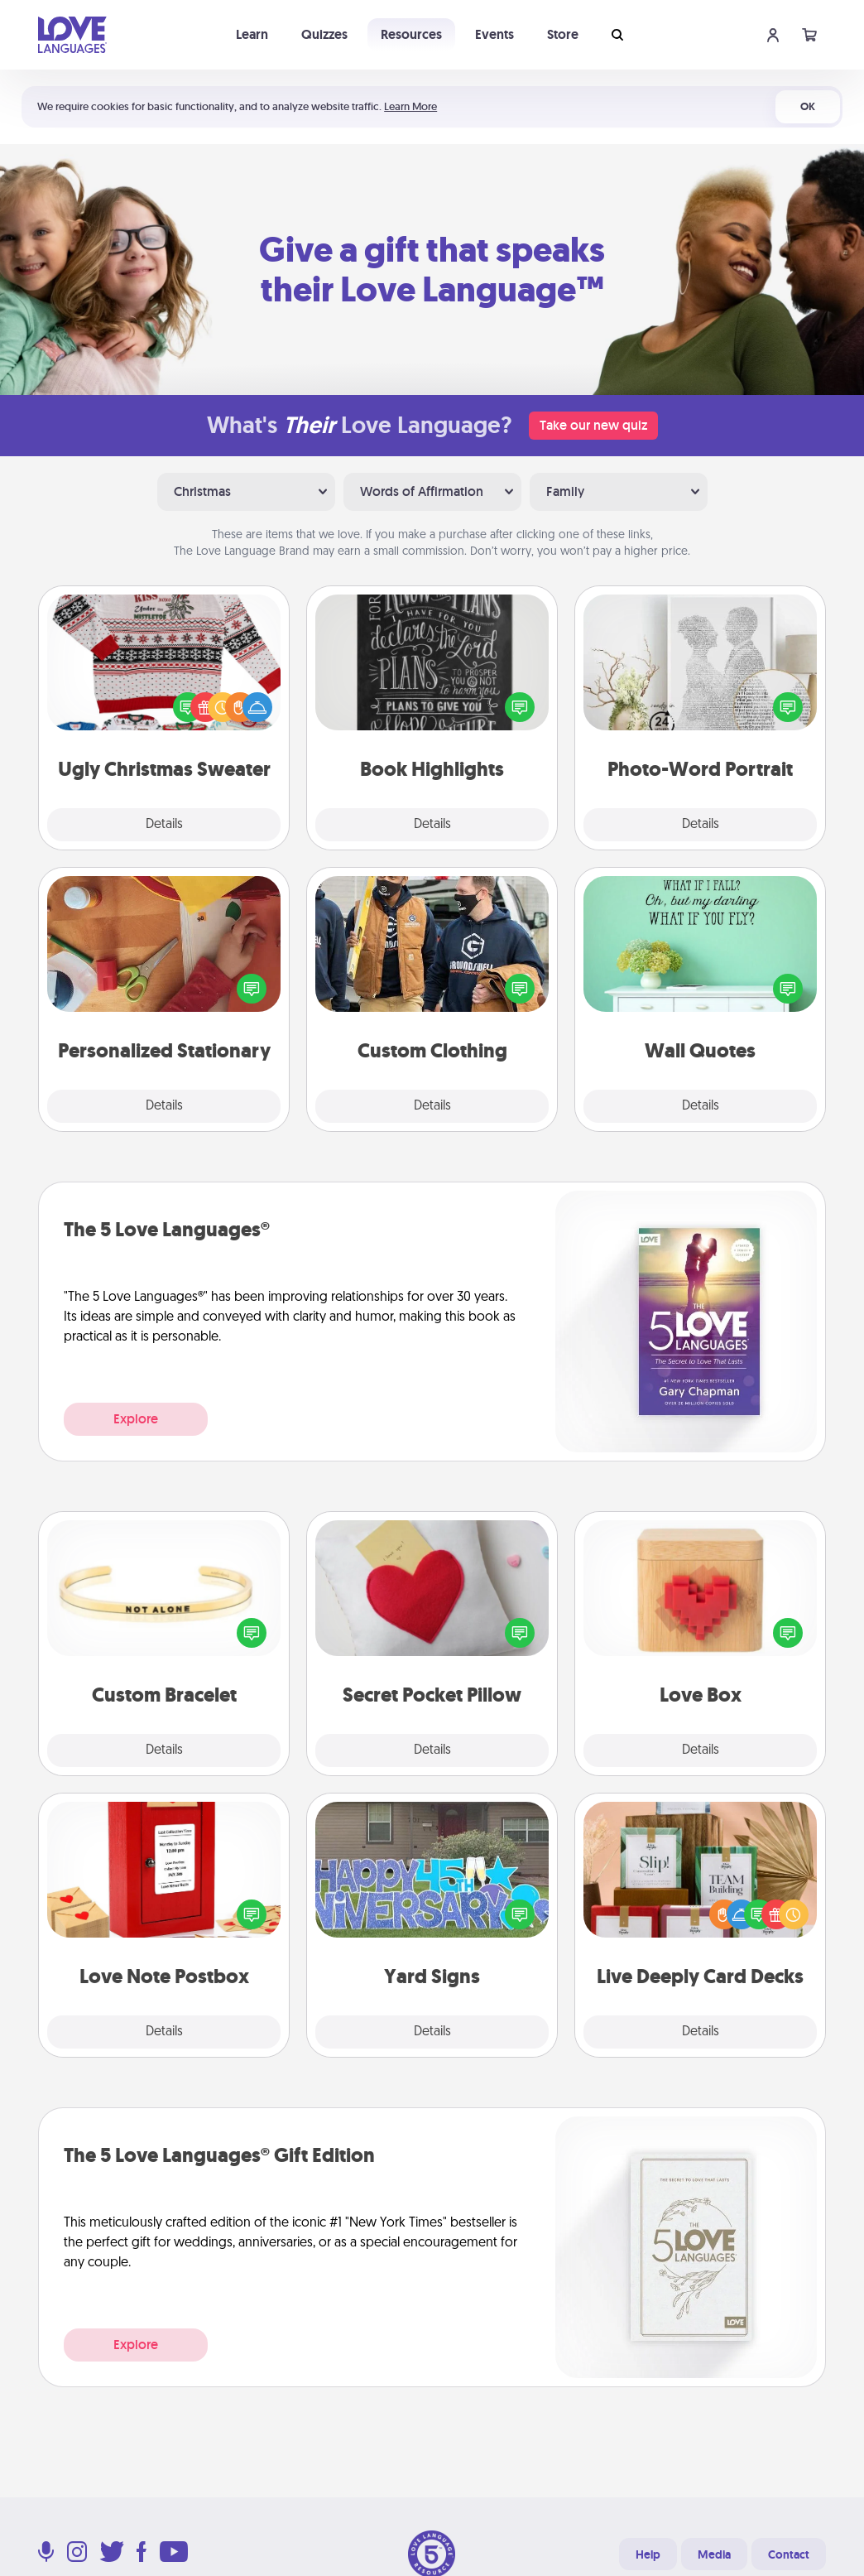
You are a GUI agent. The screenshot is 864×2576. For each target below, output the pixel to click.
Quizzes (324, 34)
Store (562, 34)
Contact (788, 2554)
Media (714, 2554)
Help (648, 2554)
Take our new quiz (593, 425)
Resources (411, 34)
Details (164, 824)
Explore (135, 1419)
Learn (252, 34)
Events (494, 34)
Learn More (410, 106)
